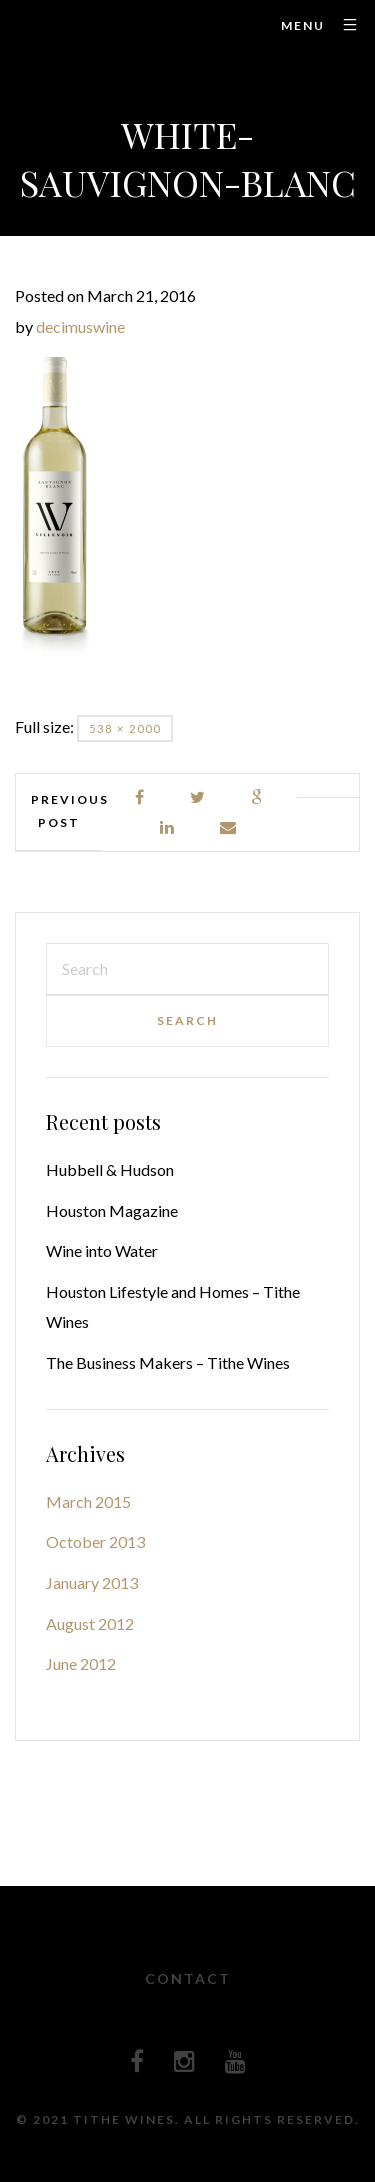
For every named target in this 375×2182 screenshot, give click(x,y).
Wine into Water (102, 1250)
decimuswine (80, 326)
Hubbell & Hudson (110, 1169)
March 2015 (88, 1501)
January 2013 (92, 1582)
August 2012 (90, 1623)
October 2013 (95, 1541)
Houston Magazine (112, 1210)
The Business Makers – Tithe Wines (168, 1362)
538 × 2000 (125, 728)
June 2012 (81, 1663)
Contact (188, 1978)
